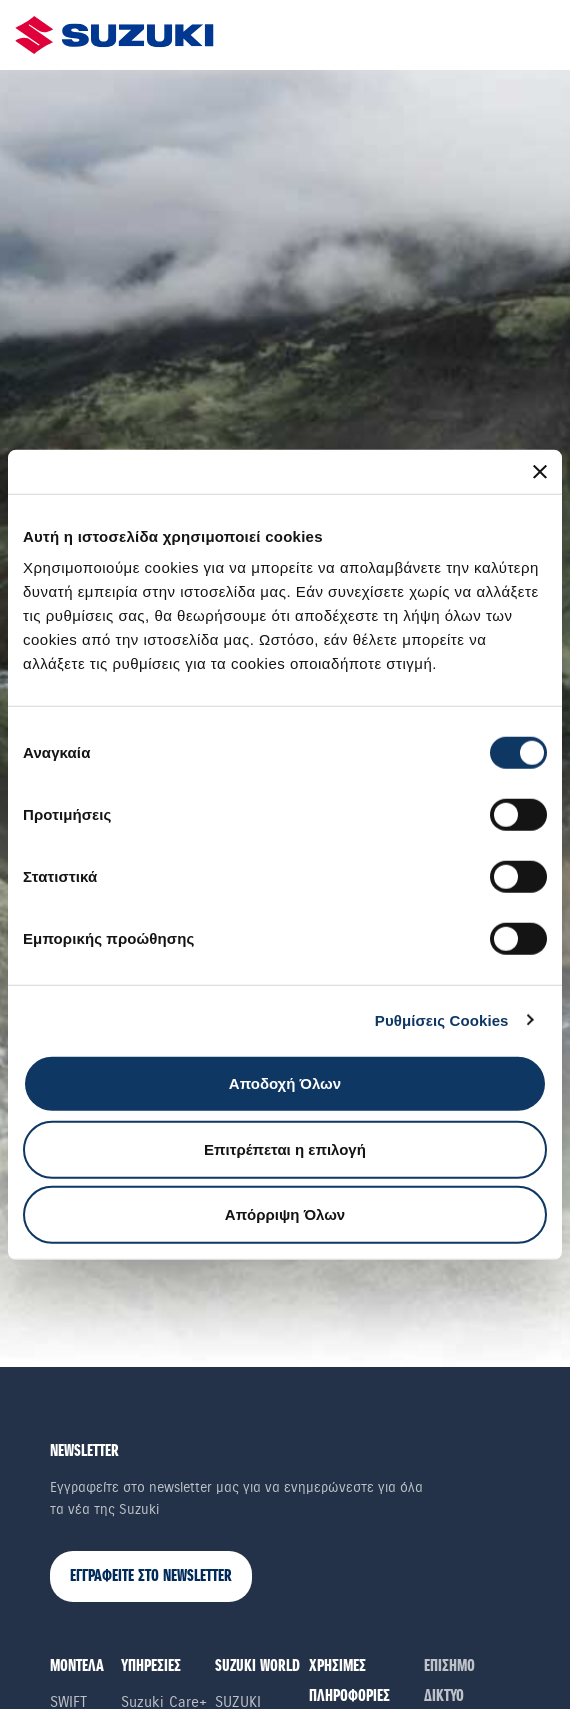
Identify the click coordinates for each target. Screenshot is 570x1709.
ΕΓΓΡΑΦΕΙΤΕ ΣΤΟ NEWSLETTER (151, 1576)
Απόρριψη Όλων (285, 1214)
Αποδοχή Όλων (285, 1083)
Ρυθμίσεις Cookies (442, 1019)
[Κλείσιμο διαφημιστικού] (540, 471)
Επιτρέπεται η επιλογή (285, 1148)
